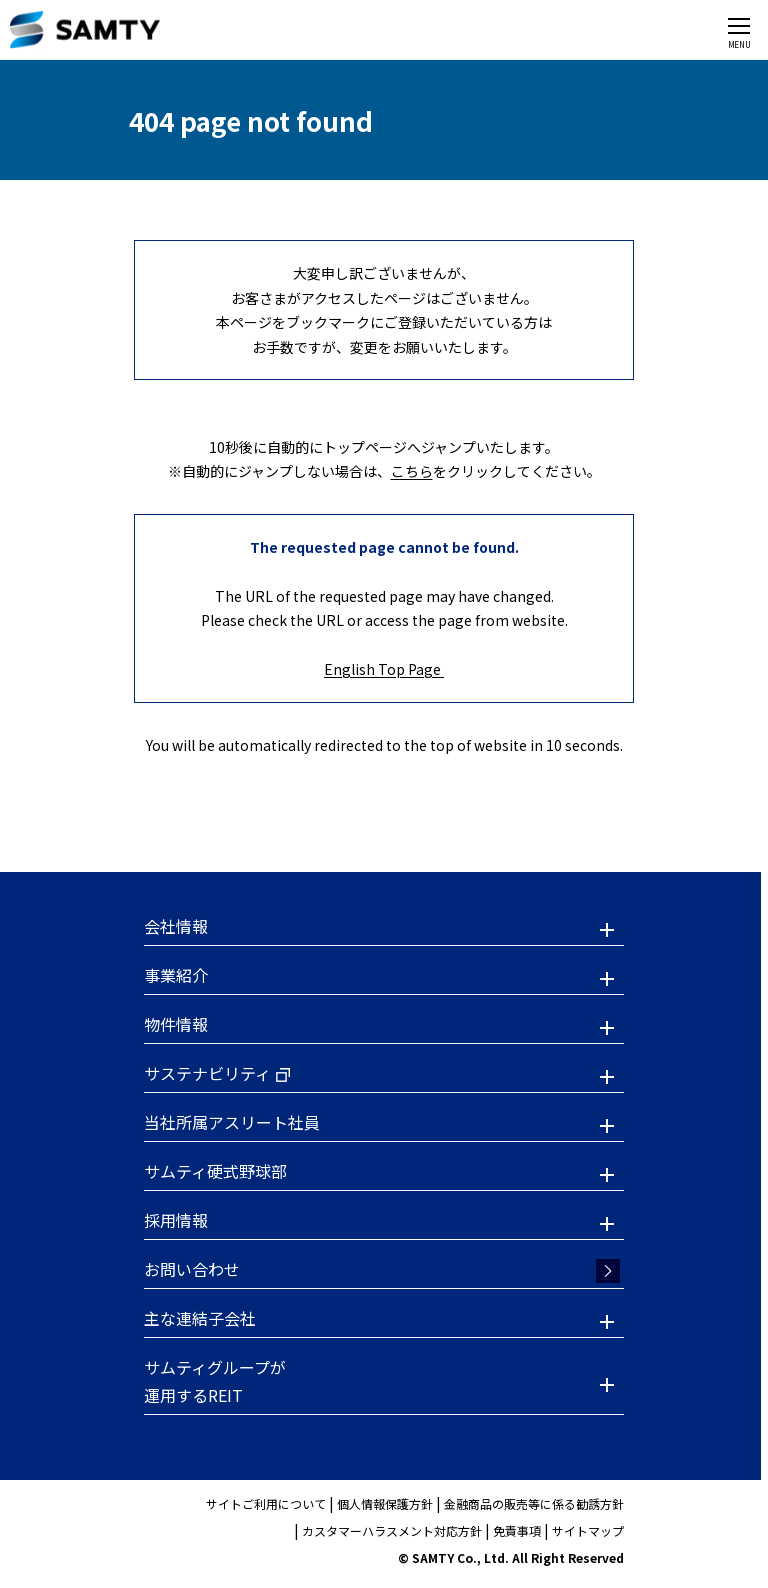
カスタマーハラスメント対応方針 (392, 1530)
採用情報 (176, 1220)
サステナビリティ (207, 1073)
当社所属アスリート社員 (232, 1122)
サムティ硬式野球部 (215, 1171)
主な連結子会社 (200, 1318)
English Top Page (384, 669)
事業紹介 (176, 975)
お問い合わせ (192, 1269)
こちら (412, 471)
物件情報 (176, 1024)
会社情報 (176, 926)
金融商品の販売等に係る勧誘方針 (534, 1503)
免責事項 (517, 1530)
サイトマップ (588, 1530)
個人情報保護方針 (385, 1503)
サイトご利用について (266, 1503)
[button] (384, 929)
